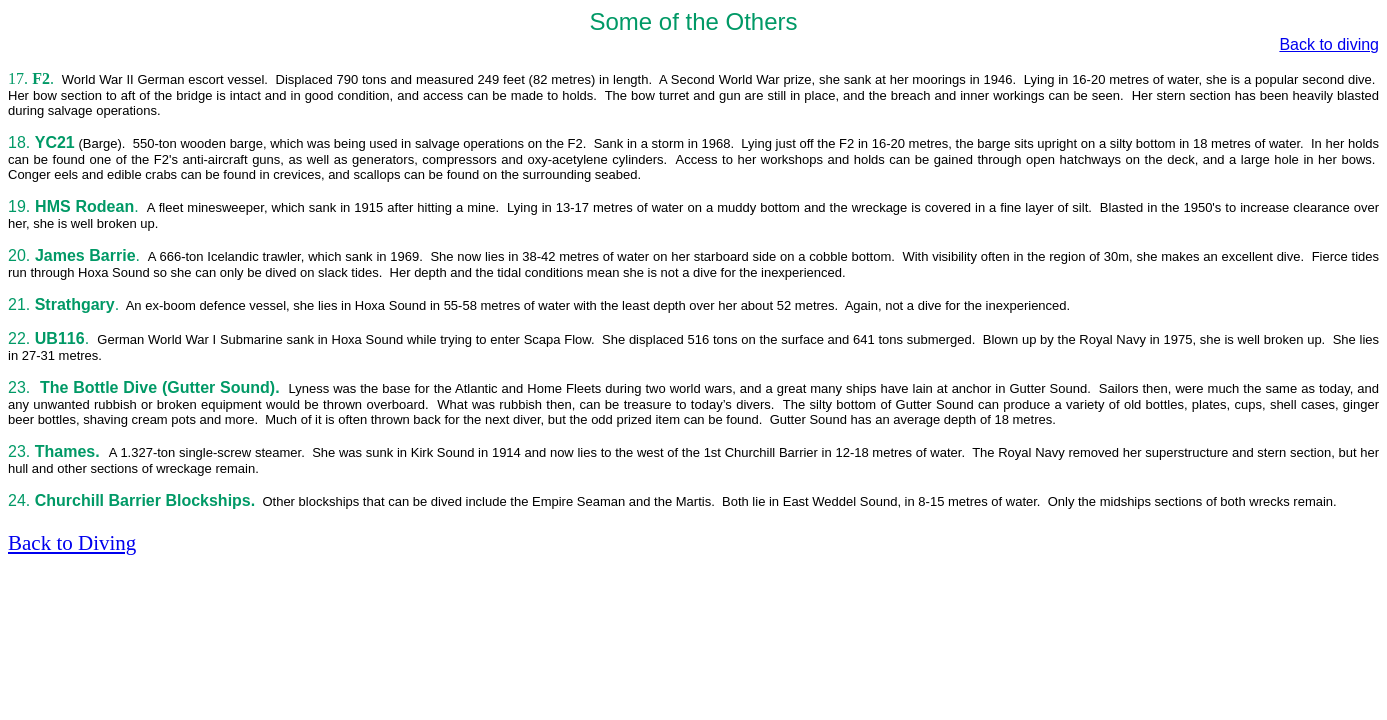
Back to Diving (72, 543)
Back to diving (1329, 44)
